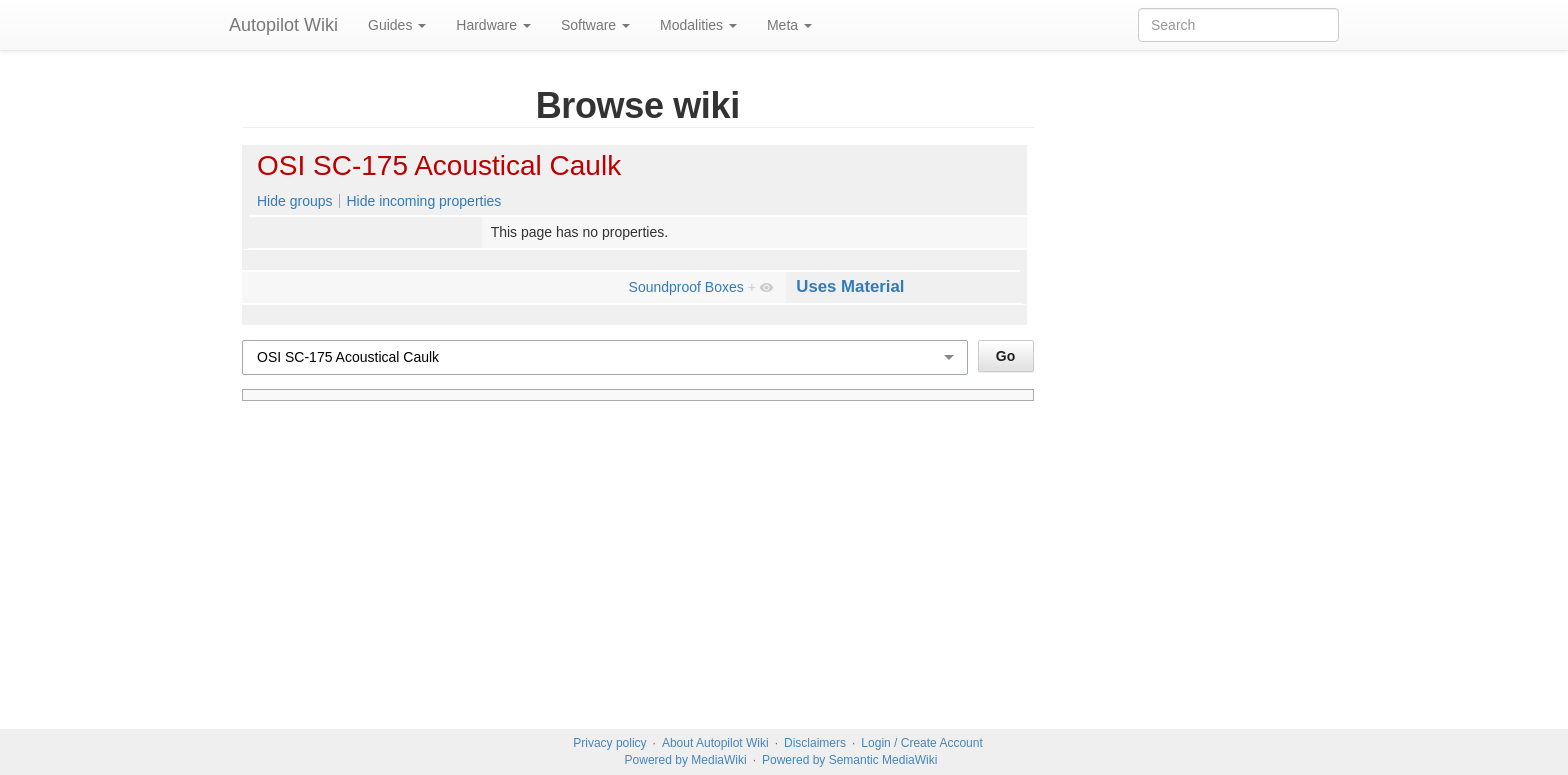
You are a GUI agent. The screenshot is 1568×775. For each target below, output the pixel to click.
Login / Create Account (921, 743)
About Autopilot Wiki (715, 743)
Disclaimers (815, 743)
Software (595, 25)
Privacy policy (609, 743)
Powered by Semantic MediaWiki (849, 760)
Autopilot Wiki (283, 25)
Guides (397, 25)
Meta (789, 25)
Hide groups (295, 201)
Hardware (493, 25)
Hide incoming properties (423, 201)
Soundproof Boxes (686, 287)
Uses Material (850, 286)
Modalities (698, 25)
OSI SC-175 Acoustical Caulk (439, 165)
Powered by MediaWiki (686, 760)
